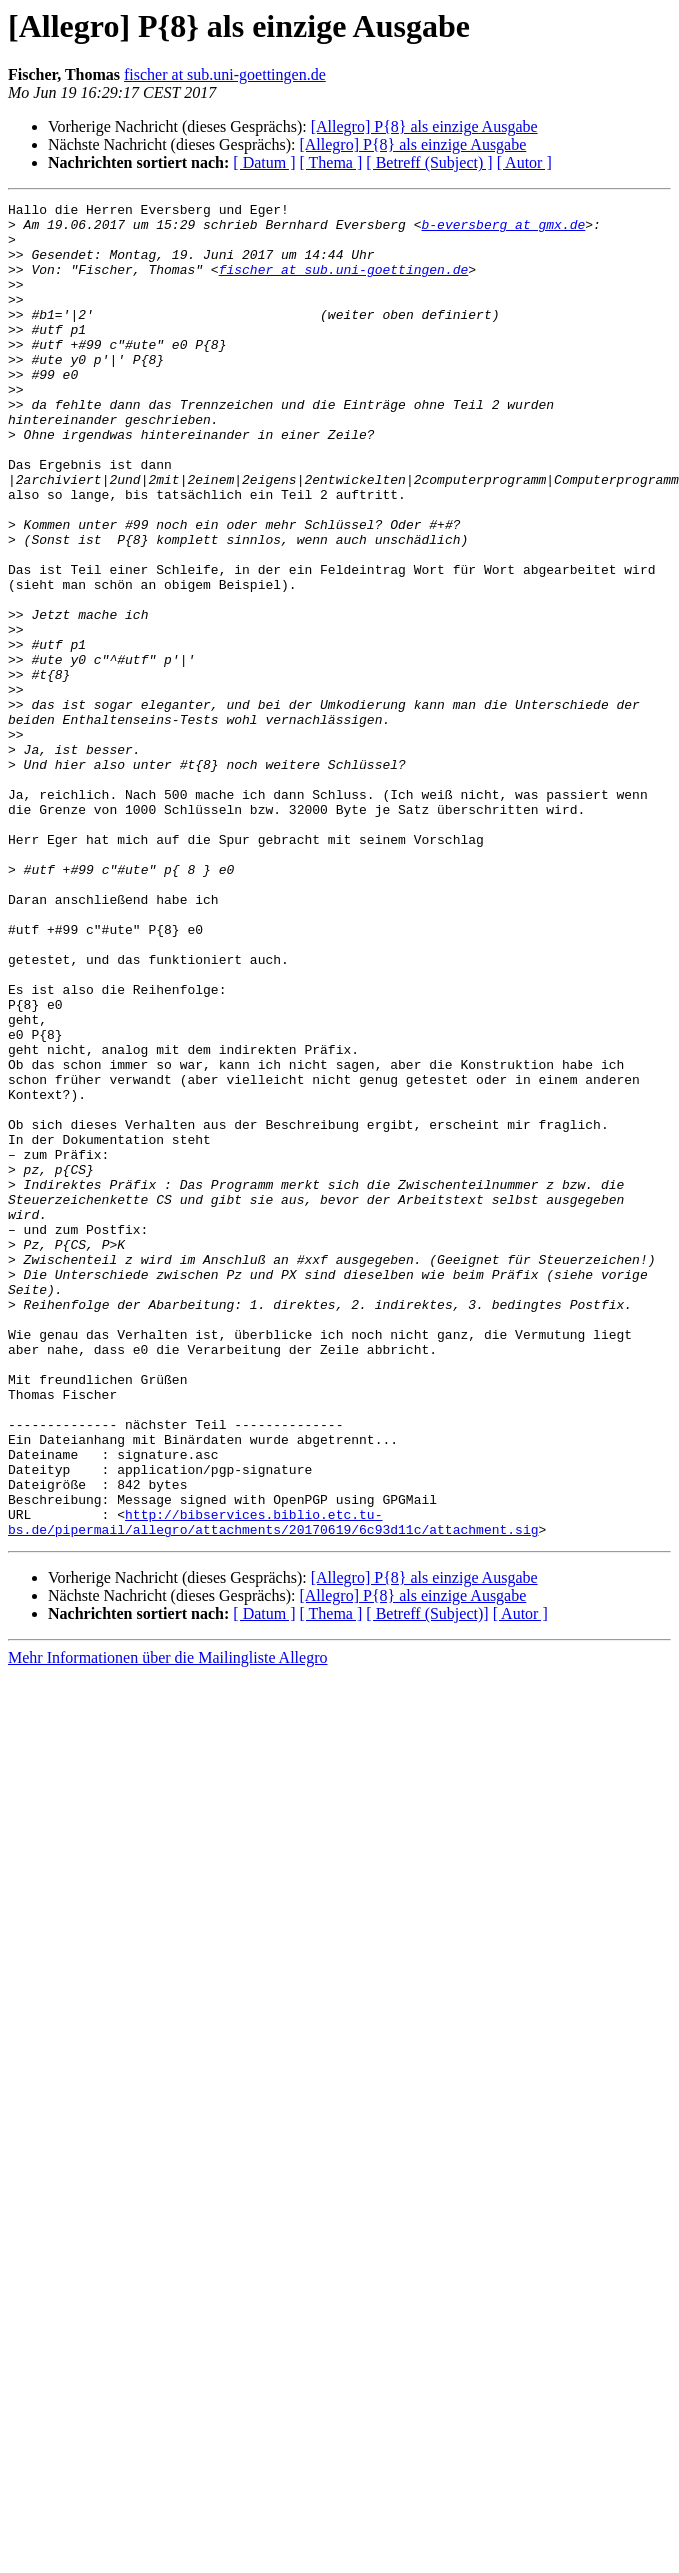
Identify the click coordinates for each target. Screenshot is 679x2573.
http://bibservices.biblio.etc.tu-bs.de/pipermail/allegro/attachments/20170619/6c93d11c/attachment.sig (273, 1769)
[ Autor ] (524, 162)
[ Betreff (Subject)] (427, 1862)
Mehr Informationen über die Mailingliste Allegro (167, 1906)
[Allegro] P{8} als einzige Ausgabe (424, 126)
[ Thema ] (331, 162)
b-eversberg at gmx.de (503, 230)
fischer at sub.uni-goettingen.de (225, 74)
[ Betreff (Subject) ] (429, 162)
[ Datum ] (264, 162)
